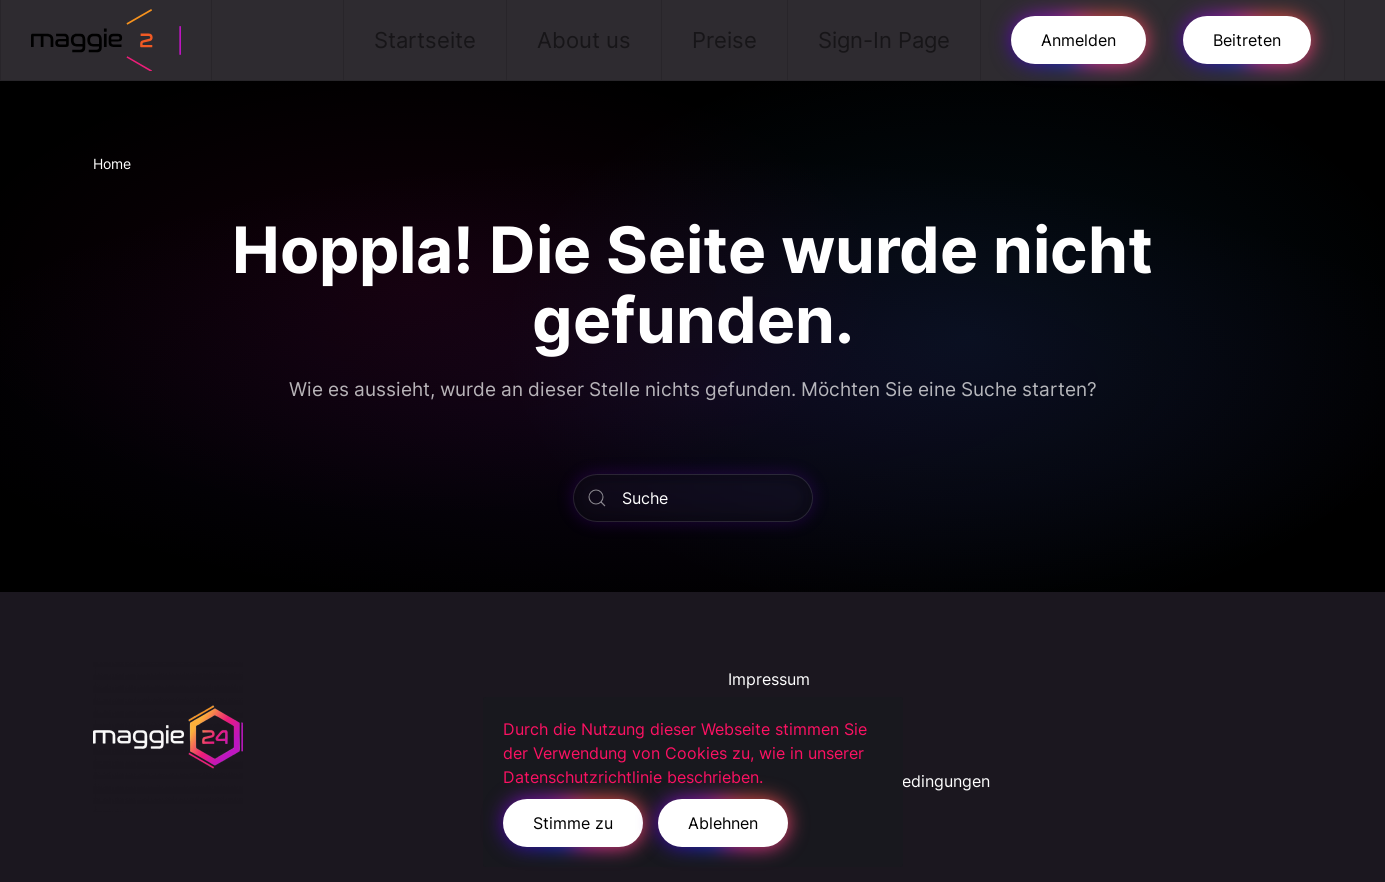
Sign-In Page (884, 40)
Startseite (425, 40)
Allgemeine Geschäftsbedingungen (859, 781)
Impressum (769, 679)
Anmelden (1078, 40)
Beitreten (1247, 40)
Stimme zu (573, 823)
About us (584, 40)
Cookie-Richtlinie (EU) (812, 747)
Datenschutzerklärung (811, 713)
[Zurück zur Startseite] (106, 40)
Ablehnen (723, 823)
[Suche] (693, 498)
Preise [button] (724, 40)
